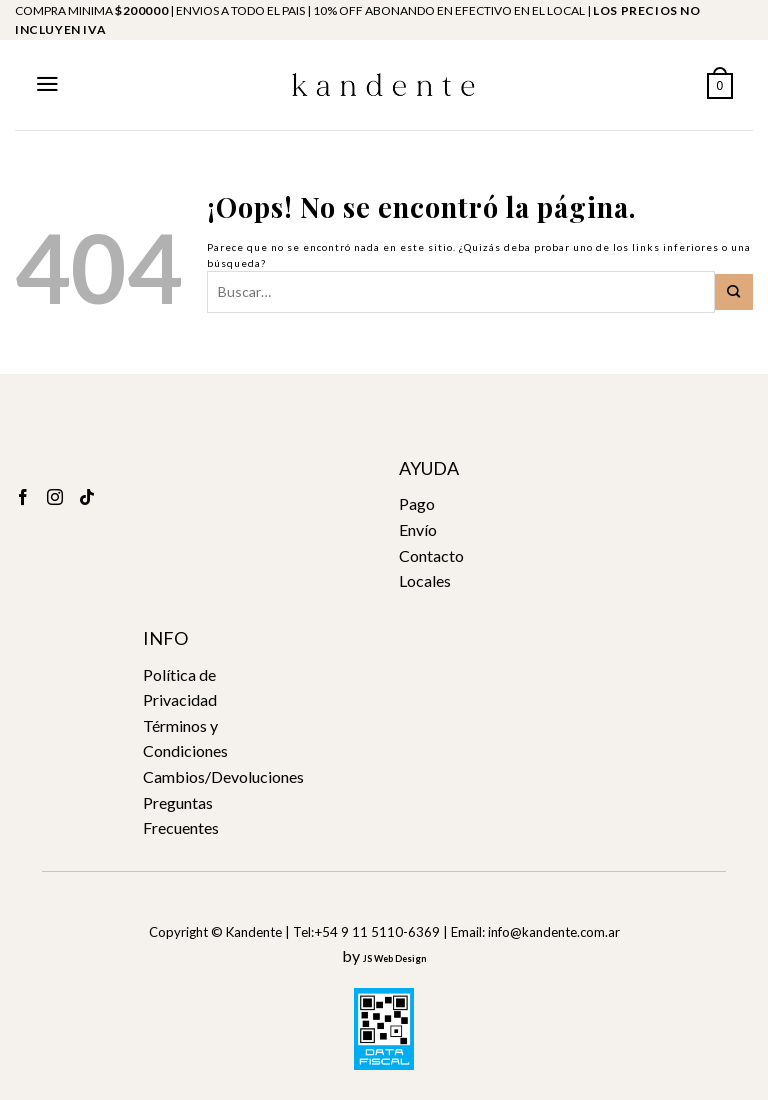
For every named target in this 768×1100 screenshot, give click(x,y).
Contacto (431, 555)
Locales (425, 580)
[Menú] (47, 84)
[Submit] (734, 292)
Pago (417, 503)
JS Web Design (394, 958)
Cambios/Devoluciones (223, 776)
